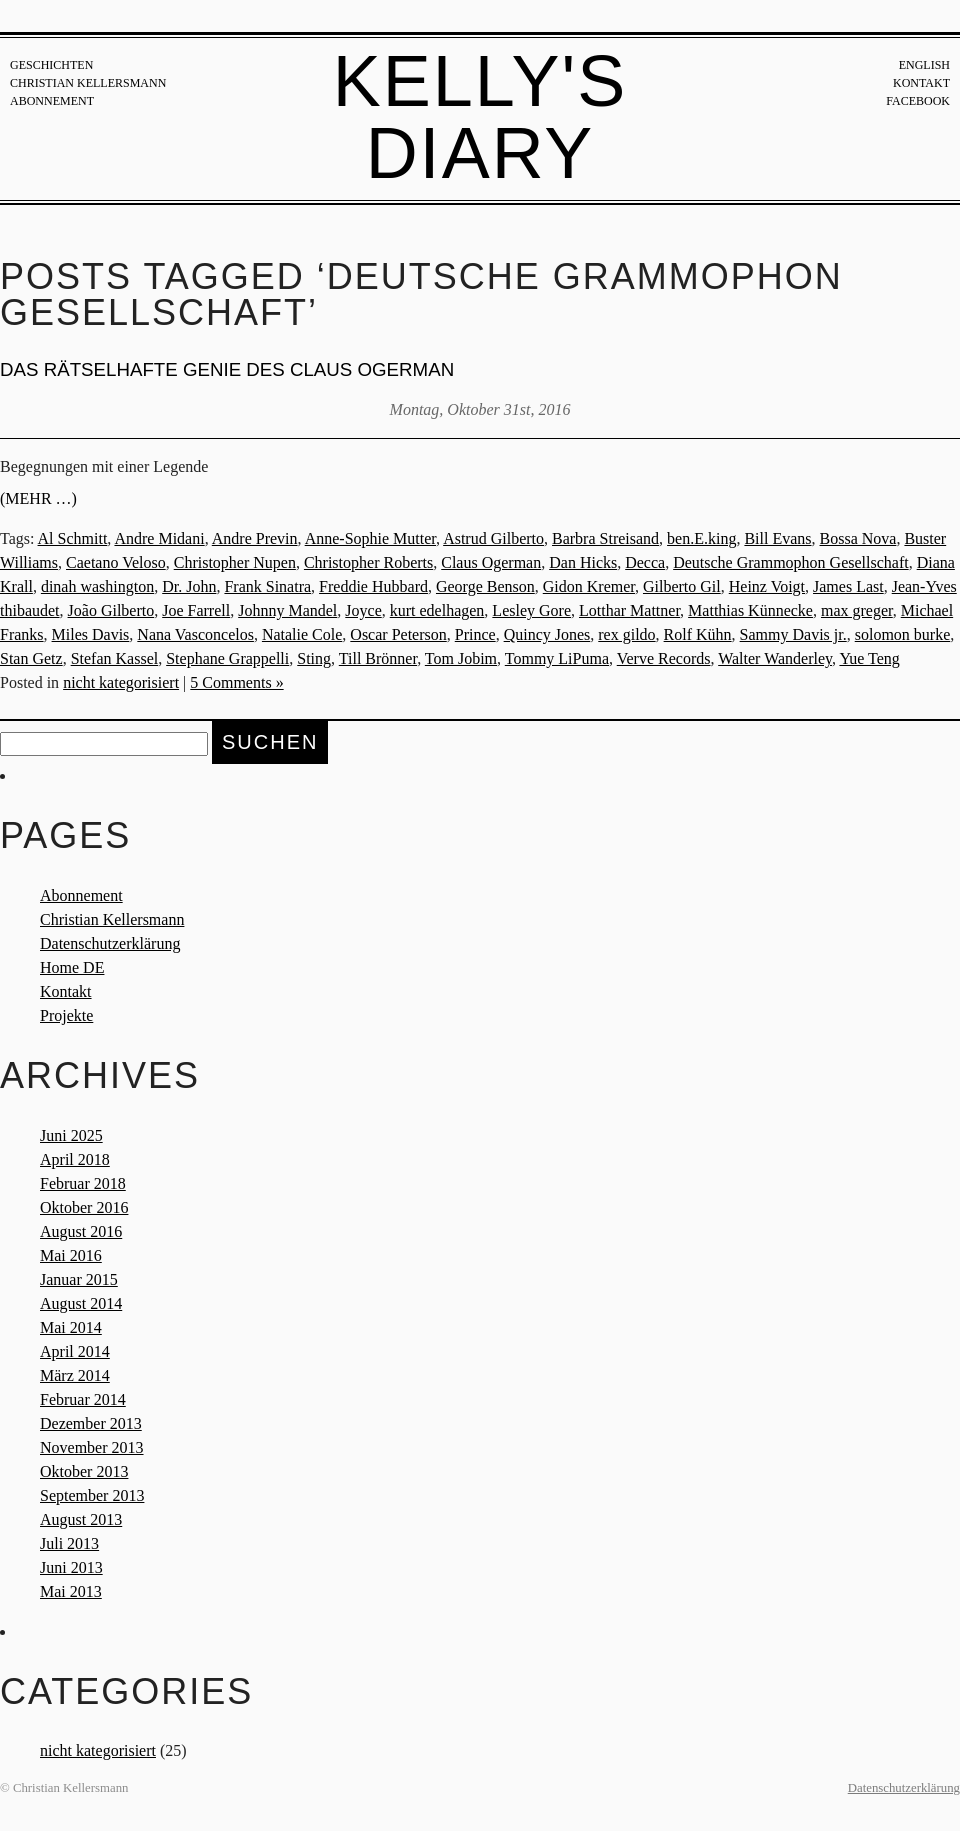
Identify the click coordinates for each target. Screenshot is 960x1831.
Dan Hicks (583, 562)
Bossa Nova (858, 538)
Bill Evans (777, 538)
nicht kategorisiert (121, 682)
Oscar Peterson (398, 634)
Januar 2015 (79, 1279)
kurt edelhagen (437, 610)
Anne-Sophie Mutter (370, 538)
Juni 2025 (71, 1135)
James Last (848, 586)
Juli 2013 (69, 1543)
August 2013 (81, 1519)
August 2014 (81, 1303)
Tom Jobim (461, 658)
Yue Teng (869, 658)
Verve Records (664, 658)
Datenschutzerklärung (110, 943)
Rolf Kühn (698, 634)
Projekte (66, 1015)
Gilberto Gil (682, 586)
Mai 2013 (71, 1591)
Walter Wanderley (775, 658)
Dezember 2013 (91, 1423)
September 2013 (92, 1495)
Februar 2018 (83, 1183)
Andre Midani (159, 538)
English (924, 65)
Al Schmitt (73, 538)
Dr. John (189, 586)
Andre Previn (255, 538)
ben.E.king (701, 538)
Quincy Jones (547, 634)
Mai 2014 (71, 1327)
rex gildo (626, 634)
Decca (645, 562)
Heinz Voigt (767, 586)
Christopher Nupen (235, 562)
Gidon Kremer (589, 586)
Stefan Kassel (115, 658)
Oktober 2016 (84, 1207)
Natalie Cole (302, 634)
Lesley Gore (531, 610)
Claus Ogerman (491, 562)
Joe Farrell (196, 610)
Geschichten (51, 65)
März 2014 (75, 1375)
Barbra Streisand (605, 538)
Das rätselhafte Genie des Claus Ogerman (227, 369)
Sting (314, 658)
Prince (475, 634)
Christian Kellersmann (88, 83)
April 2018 (75, 1159)
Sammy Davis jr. (793, 634)
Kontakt (921, 83)
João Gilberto (111, 610)
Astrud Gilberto (493, 538)
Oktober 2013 (84, 1471)
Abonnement (52, 101)
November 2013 (92, 1447)
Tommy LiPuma (557, 658)
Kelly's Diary (480, 117)
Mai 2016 (71, 1255)
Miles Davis (91, 634)
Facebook (918, 101)
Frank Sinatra (267, 586)
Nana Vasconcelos (195, 634)
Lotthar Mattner (629, 610)
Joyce (363, 610)
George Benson (485, 586)
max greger (857, 610)
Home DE (72, 967)
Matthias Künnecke (750, 610)
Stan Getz (31, 658)
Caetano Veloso (116, 562)
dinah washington (97, 586)
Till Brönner (378, 658)
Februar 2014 (83, 1399)
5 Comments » (236, 682)
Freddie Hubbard (373, 586)
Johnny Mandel (287, 610)
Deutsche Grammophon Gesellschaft (790, 562)
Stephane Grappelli (227, 658)
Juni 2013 (71, 1567)
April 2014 (75, 1351)
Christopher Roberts (368, 562)
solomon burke (903, 634)
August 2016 (81, 1231)
